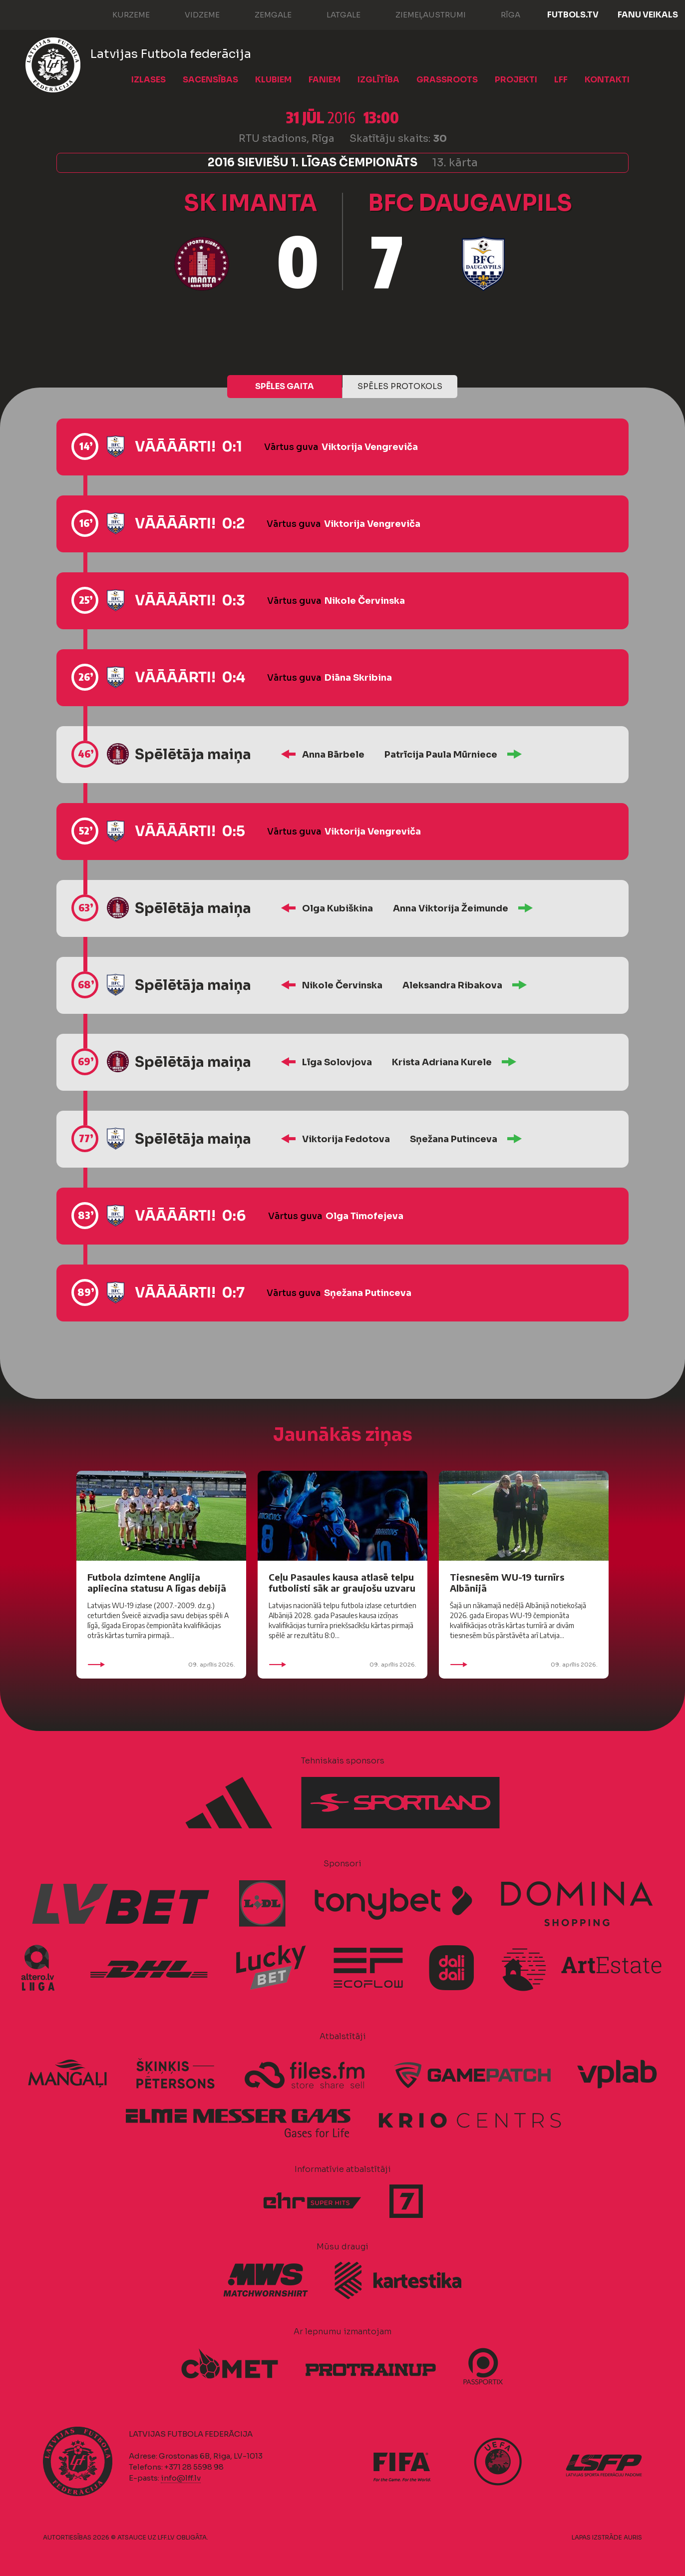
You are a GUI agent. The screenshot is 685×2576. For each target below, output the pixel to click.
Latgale (333, 14)
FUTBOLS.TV (573, 14)
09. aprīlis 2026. (161, 1665)
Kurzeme (121, 14)
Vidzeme (192, 14)
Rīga (500, 14)
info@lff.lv (181, 2478)
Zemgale (263, 14)
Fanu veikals (648, 14)
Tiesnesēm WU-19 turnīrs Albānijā (507, 1582)
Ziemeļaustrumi (420, 14)
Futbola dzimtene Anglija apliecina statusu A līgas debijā (156, 1582)
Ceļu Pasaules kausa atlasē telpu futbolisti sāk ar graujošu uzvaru (342, 1582)
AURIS (633, 2537)
